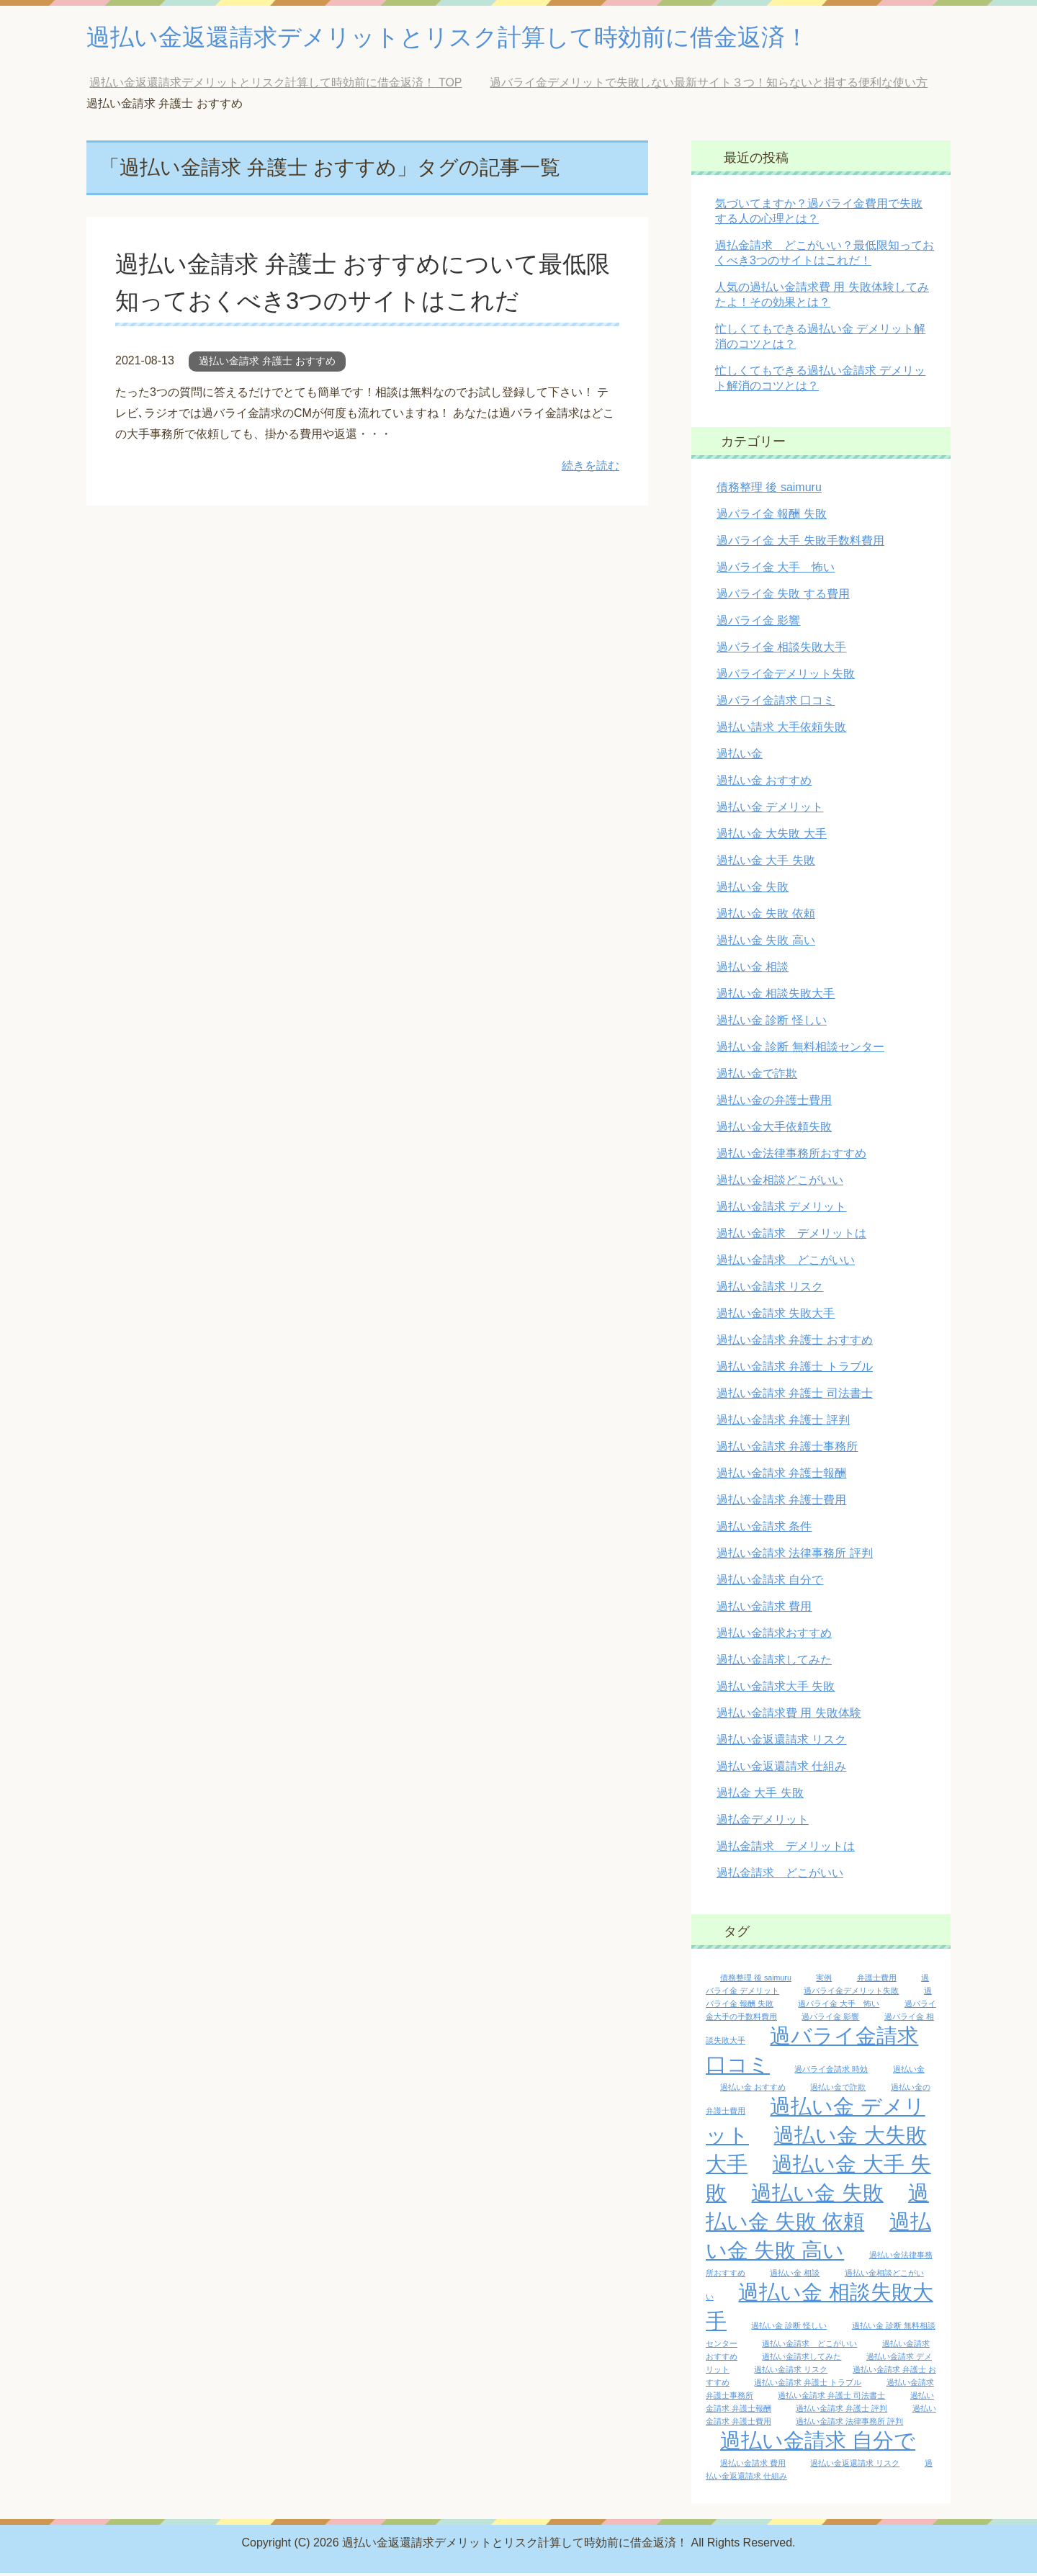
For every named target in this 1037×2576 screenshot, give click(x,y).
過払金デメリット (763, 1822)
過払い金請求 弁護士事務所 (787, 1449)
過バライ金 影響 (758, 623)
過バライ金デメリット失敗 (786, 676)
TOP (275, 85)
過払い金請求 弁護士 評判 (783, 1423)
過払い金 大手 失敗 (766, 863)
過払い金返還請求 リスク (781, 1742)
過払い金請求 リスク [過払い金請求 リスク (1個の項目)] (790, 2372)
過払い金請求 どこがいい (786, 1263)
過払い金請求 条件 (764, 1529)
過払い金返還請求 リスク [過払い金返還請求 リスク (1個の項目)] (854, 2465)
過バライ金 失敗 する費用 (783, 597)
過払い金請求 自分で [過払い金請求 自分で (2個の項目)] (817, 2443)
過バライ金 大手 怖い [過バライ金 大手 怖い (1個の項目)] (838, 2006)
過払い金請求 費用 (764, 1609)
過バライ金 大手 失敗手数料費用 (800, 543)
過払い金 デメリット (770, 810)
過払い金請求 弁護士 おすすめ (267, 363)
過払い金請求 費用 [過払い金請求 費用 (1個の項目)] (753, 2465)
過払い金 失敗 (753, 890)
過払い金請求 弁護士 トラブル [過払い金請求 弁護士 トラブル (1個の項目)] (807, 2385)
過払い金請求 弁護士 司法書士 (795, 1396)
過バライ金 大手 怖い (776, 570)
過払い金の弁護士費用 (774, 1103)
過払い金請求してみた (774, 1662)
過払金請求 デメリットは (786, 1849)
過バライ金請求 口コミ (776, 703)
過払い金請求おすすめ (774, 1636)
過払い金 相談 (753, 970)
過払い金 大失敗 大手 (772, 836)
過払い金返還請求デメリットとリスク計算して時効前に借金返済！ (480, 38)
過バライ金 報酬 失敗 (772, 517)
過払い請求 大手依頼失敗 (781, 730)
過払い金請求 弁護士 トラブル (795, 1369)
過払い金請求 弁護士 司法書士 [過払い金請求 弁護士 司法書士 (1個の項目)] (831, 2398)
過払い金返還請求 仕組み (781, 1769)
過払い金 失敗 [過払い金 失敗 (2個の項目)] (817, 2195)
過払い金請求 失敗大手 (776, 1316)
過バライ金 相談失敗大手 (781, 650)
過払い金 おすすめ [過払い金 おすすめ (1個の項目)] (753, 2090)
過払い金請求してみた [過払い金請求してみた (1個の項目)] (801, 2359)
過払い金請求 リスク (770, 1289)
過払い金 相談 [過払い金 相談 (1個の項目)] (795, 2275)
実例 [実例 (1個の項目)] (824, 1980)
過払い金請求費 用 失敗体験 (789, 1716)
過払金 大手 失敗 (760, 1796)
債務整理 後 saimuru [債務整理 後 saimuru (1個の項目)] (755, 1980)
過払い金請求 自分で (770, 1582)
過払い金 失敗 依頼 (766, 916)
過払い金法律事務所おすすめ (791, 1156)
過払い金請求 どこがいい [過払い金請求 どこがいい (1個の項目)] (809, 2346)
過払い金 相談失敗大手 (776, 996)
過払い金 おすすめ (764, 783)
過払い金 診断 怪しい (772, 1023)
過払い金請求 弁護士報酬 (781, 1476)
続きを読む (590, 468)
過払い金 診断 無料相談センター (800, 1050)
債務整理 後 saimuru (769, 490)
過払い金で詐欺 (757, 1076)
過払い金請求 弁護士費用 (781, 1502)
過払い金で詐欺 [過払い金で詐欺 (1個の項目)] (838, 2090)
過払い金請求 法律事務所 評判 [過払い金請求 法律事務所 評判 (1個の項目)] (849, 2424)
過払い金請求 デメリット (781, 1209)
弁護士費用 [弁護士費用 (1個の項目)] (877, 1980)
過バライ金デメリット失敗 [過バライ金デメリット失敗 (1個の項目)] (851, 1993)
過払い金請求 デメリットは (791, 1236)
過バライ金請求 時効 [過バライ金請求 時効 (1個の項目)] (831, 2072)
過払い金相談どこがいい (780, 1183)
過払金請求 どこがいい (780, 1876)
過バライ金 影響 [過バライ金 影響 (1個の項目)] (830, 2019)
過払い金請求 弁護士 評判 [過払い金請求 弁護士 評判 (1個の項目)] (841, 2411)
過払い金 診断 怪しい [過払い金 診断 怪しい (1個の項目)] (789, 2328)
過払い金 (740, 756)
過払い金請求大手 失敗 (776, 1689)
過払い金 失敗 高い (766, 943)
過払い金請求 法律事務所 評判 (795, 1556)
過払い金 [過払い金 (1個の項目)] (909, 2072)
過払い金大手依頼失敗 (774, 1129)
